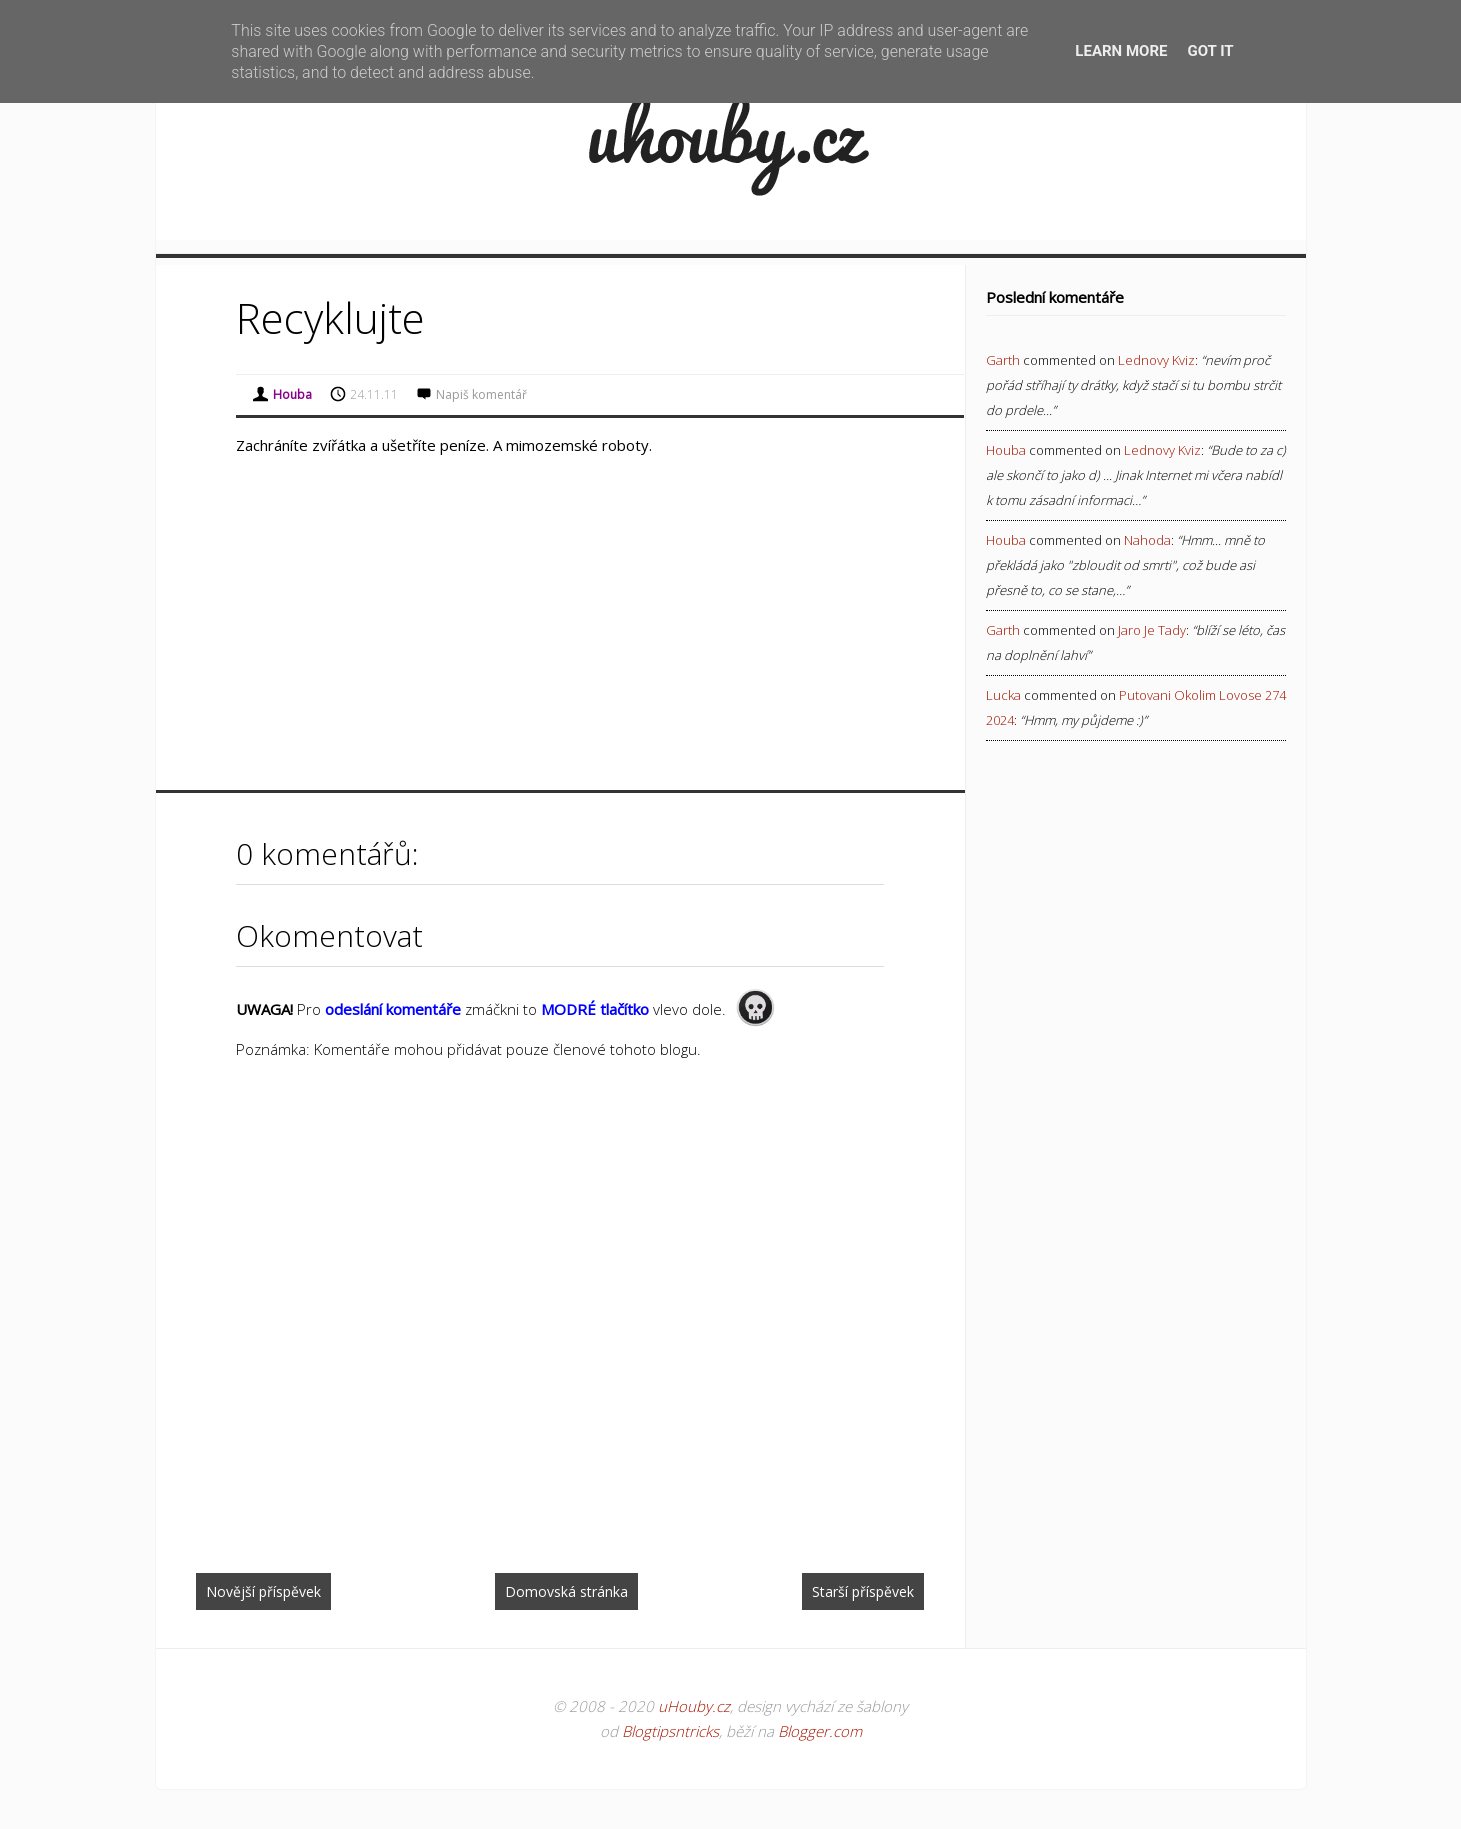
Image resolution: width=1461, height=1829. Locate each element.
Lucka (1003, 695)
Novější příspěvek (263, 1591)
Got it (1210, 51)
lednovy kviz (1156, 360)
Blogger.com (820, 1731)
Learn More (1121, 51)
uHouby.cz (694, 1706)
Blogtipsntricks (670, 1731)
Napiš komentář (481, 394)
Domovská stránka (566, 1591)
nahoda (1147, 540)
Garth (1003, 360)
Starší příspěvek (863, 1591)
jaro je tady (1152, 630)
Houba (1006, 450)
